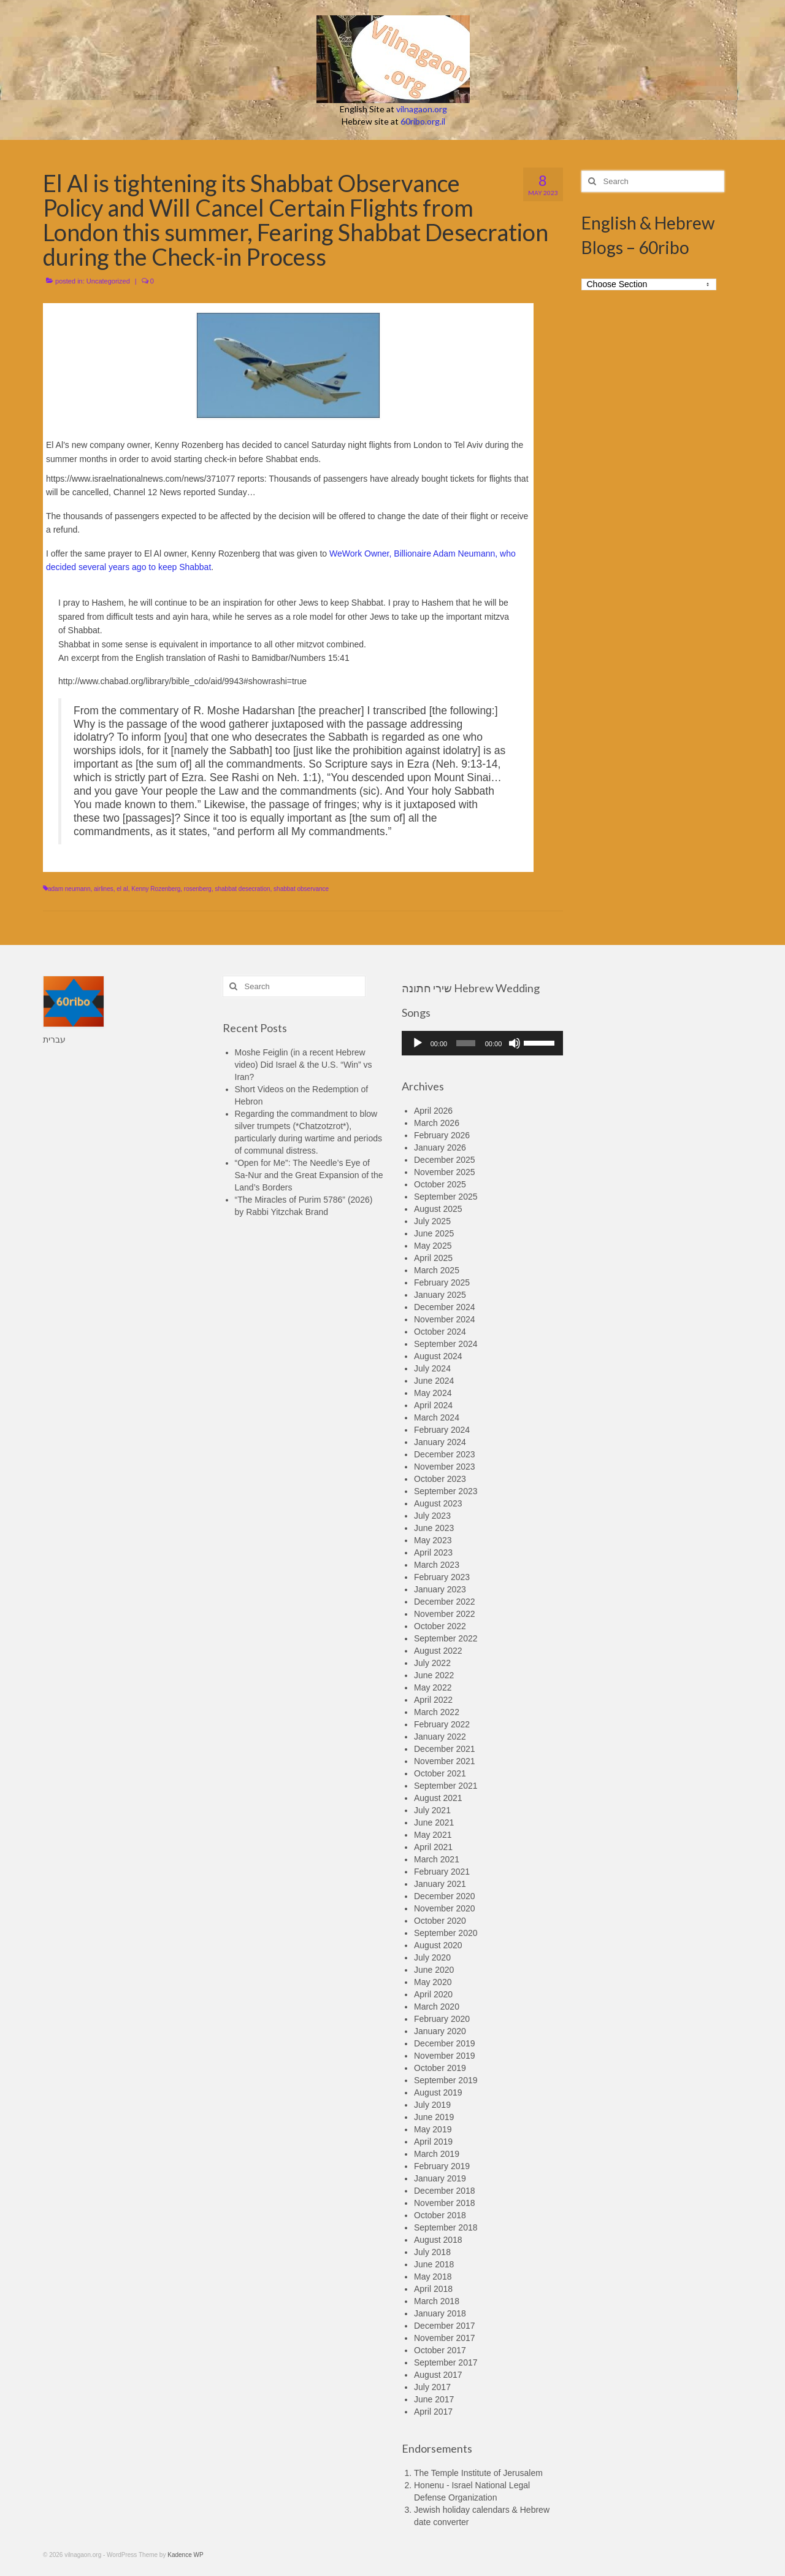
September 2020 (446, 1933)
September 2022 (446, 1638)
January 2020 (440, 2031)
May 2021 (432, 1835)
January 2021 (440, 1884)
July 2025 (432, 1221)
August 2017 (438, 2375)
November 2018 (444, 2203)
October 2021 (440, 1773)
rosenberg (198, 888)
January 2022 (440, 1736)
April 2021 (433, 1847)
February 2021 (442, 1871)
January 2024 (440, 1442)
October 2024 (440, 1331)
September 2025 (446, 1196)
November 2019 (444, 2056)
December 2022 (444, 1601)
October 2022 (440, 1626)
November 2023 (444, 1466)
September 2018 (446, 2227)
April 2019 (433, 2141)
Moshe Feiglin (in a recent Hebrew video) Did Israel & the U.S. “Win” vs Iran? (303, 1064)
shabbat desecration (242, 888)
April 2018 (433, 2289)
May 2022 (432, 1687)
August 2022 (438, 1651)
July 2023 (432, 1516)
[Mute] (514, 1043)
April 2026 (433, 1111)
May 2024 (432, 1393)
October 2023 (440, 1479)
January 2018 (440, 2313)
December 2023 (444, 1454)
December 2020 (444, 1896)
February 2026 (442, 1135)
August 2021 (438, 1798)
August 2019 (438, 2092)
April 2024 (433, 1405)
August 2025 (438, 1209)
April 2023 (433, 1552)
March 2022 (436, 1712)
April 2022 (433, 1700)
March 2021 (436, 1859)
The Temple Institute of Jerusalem (478, 2473)
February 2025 (442, 1282)
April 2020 (433, 1994)
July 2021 (432, 1810)
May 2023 (432, 1540)
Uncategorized (108, 281)
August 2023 (438, 1503)
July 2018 (432, 2252)
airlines (103, 888)
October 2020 (440, 1921)
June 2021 (434, 1822)
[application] (482, 1043)
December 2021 (444, 1749)
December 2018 (444, 2191)
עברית (54, 1039)
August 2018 (438, 2240)
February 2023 (442, 1577)
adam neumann (69, 888)
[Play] (418, 1043)
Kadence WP (185, 2554)
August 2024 (438, 1356)
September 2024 (446, 1344)
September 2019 (446, 2080)
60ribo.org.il (422, 121)
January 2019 (440, 2178)
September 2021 (446, 1786)
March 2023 (436, 1565)
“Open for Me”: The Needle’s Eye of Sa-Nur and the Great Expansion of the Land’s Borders (309, 1175)
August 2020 (438, 1945)
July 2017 (432, 2387)
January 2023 (440, 1589)
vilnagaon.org (421, 109)
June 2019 (434, 2117)
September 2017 (446, 2362)
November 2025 (444, 1172)
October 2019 (440, 2068)
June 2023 (434, 1528)
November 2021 (444, 1761)
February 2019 (442, 2166)
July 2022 (432, 1663)
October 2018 (440, 2215)
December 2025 (444, 1160)
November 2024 (444, 1319)
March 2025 (436, 1270)
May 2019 (432, 2129)
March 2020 (436, 2006)
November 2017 (444, 2338)
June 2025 (434, 1233)
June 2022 (434, 1675)
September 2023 (446, 1491)
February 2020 (442, 2019)
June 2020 (434, 1970)
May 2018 (432, 2276)
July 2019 (432, 2105)
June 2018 (434, 2264)
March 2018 (436, 2301)
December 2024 (444, 1307)
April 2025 (433, 1258)
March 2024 (436, 1417)
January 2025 (440, 1295)
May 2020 (432, 1982)
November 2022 (444, 1614)
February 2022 (442, 1724)
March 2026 (436, 1123)
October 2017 (440, 2350)
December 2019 (444, 2043)
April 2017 (433, 2411)
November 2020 (444, 1908)
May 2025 (432, 1246)
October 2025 (440, 1184)
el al (122, 888)
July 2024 (432, 1368)
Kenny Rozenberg (155, 888)
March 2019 (436, 2154)
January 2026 (440, 1147)
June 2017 (434, 2399)
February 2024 (442, 1430)
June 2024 (434, 1381)
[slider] (465, 1043)
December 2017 (444, 2326)
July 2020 (432, 1957)
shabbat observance (301, 888)
